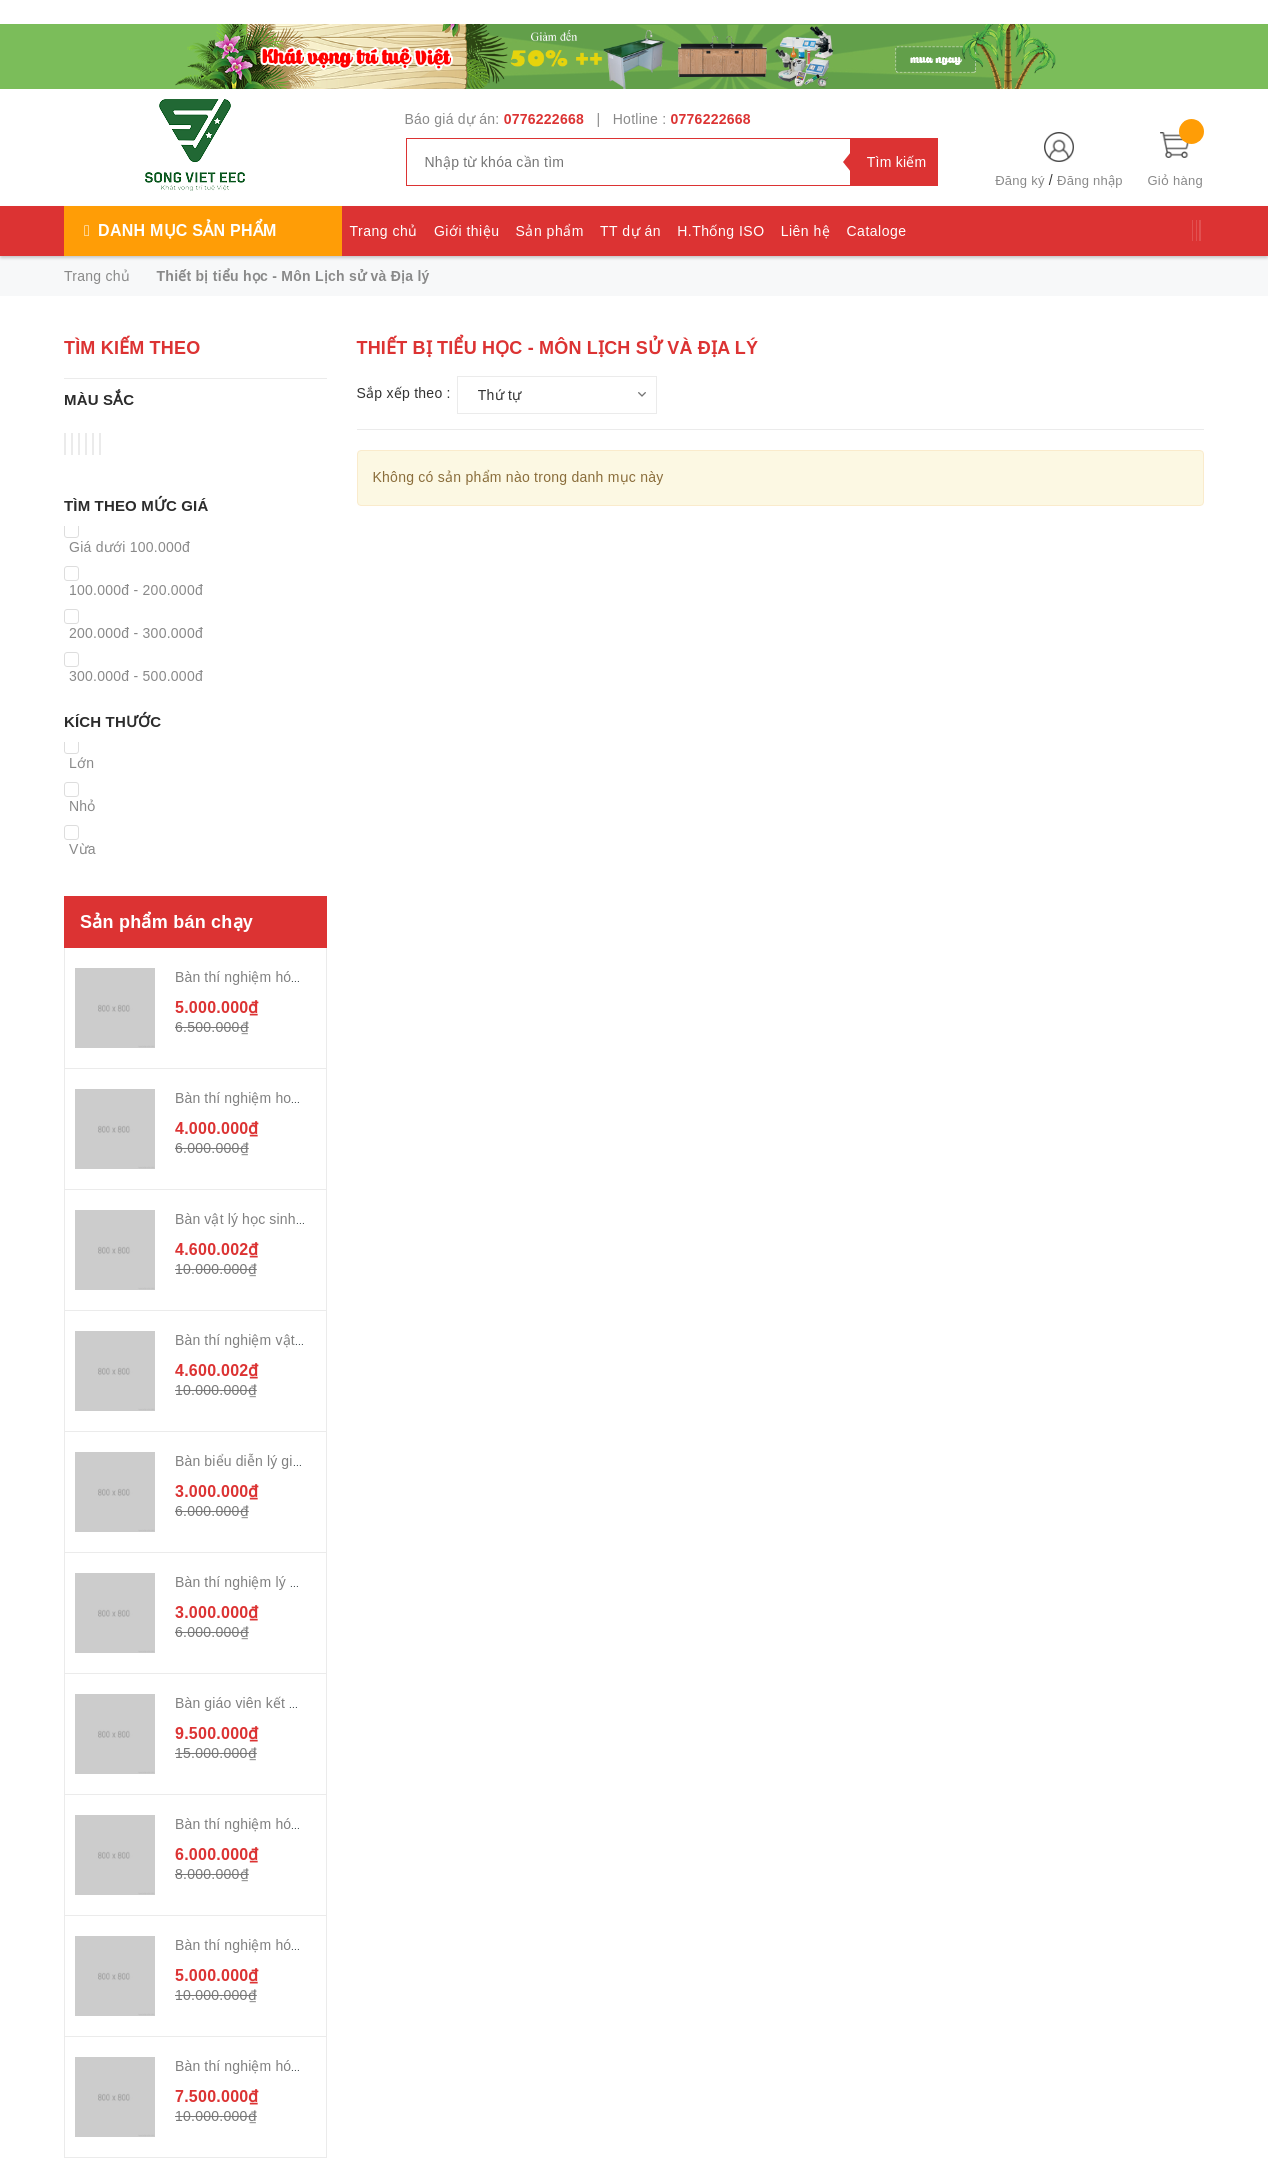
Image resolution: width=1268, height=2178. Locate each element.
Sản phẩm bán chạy (166, 922)
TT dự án (630, 231)
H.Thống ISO (720, 231)
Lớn (81, 763)
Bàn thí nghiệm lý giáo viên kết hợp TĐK (303, 1582)
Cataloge (876, 231)
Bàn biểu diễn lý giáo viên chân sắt (286, 1461)
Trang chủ (384, 231)
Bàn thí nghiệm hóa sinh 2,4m (270, 1945)
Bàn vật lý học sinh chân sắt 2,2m (282, 1219)
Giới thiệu (467, 231)
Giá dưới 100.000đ (129, 547)
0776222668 (544, 119)
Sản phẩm (550, 231)
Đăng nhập (1090, 180)
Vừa (82, 849)
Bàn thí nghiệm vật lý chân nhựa (278, 1340)
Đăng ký (1019, 180)
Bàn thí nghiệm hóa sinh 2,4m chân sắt (299, 977)
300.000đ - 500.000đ (136, 676)
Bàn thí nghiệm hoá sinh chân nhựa (288, 1098)
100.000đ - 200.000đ (136, 590)
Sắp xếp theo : (404, 393)
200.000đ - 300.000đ (136, 633)
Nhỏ (82, 806)
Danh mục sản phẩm (187, 230)
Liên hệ (806, 231)
